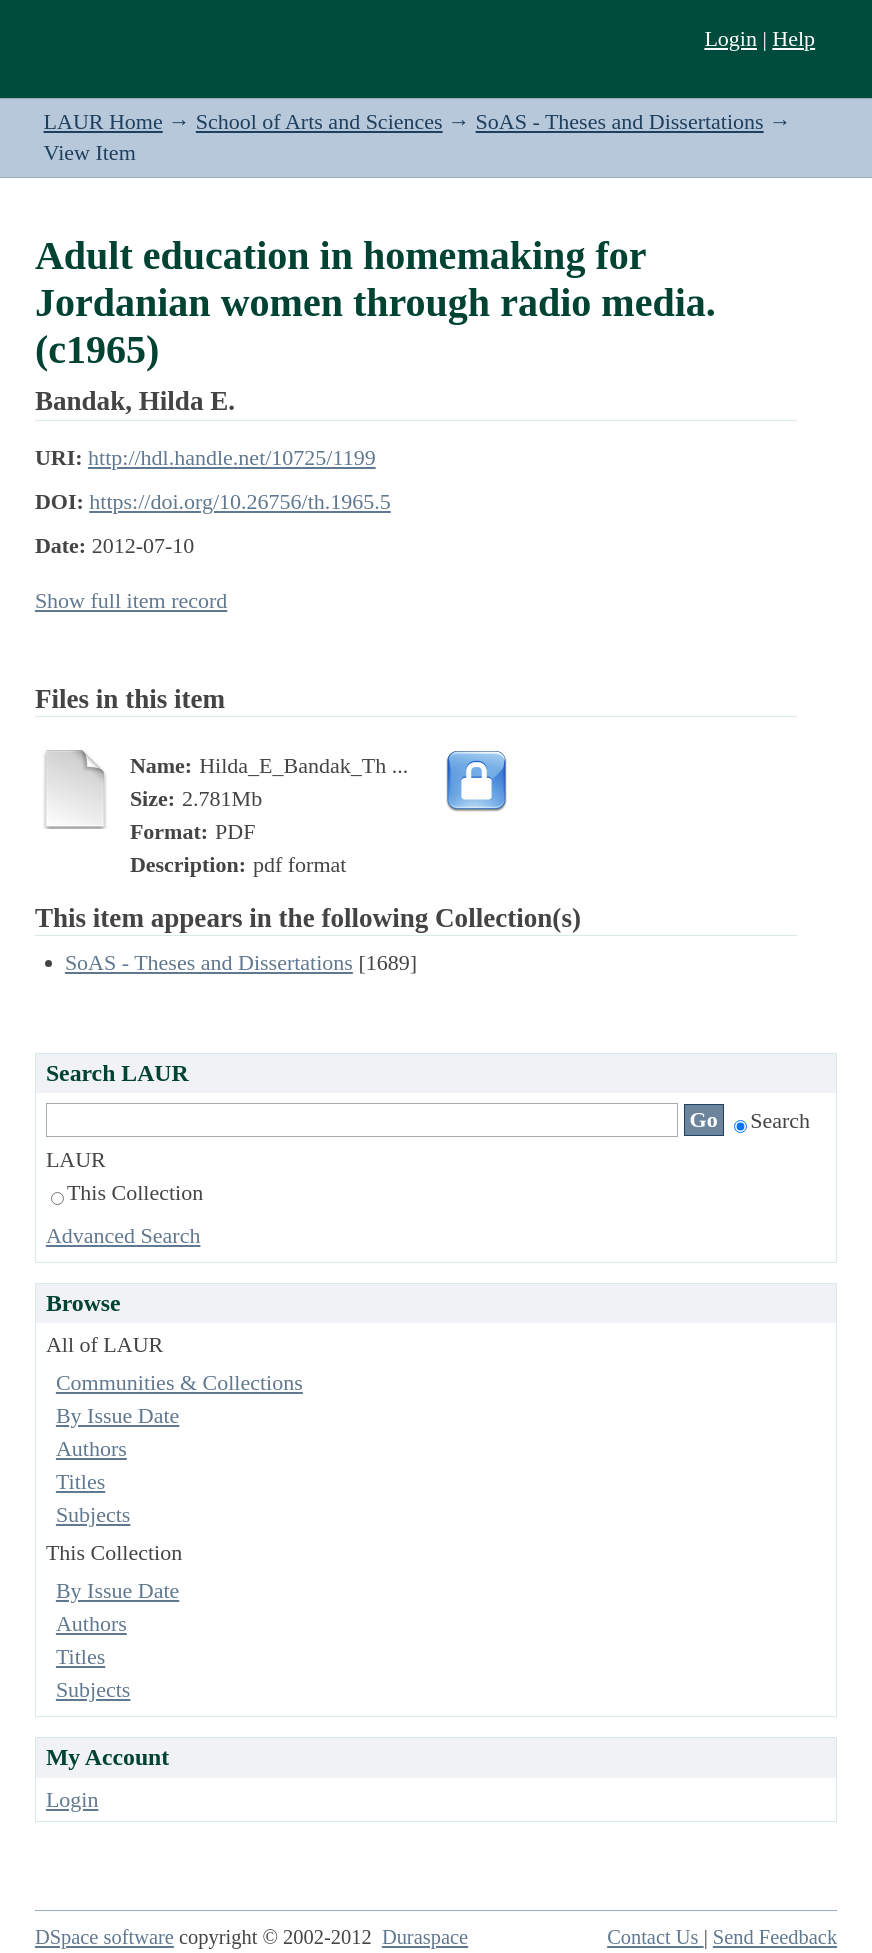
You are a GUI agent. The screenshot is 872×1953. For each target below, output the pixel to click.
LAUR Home (103, 121)
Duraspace (425, 1937)
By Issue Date (117, 1415)
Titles (80, 1481)
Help (793, 38)
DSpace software (104, 1937)
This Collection (127, 1192)
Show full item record (131, 600)
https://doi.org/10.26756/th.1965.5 (240, 501)
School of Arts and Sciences (319, 121)
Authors (91, 1448)
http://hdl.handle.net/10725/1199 (232, 457)
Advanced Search (123, 1235)
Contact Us (655, 1937)
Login (730, 38)
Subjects (93, 1514)
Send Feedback (775, 1937)
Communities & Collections (179, 1382)
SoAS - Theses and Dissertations (620, 121)
